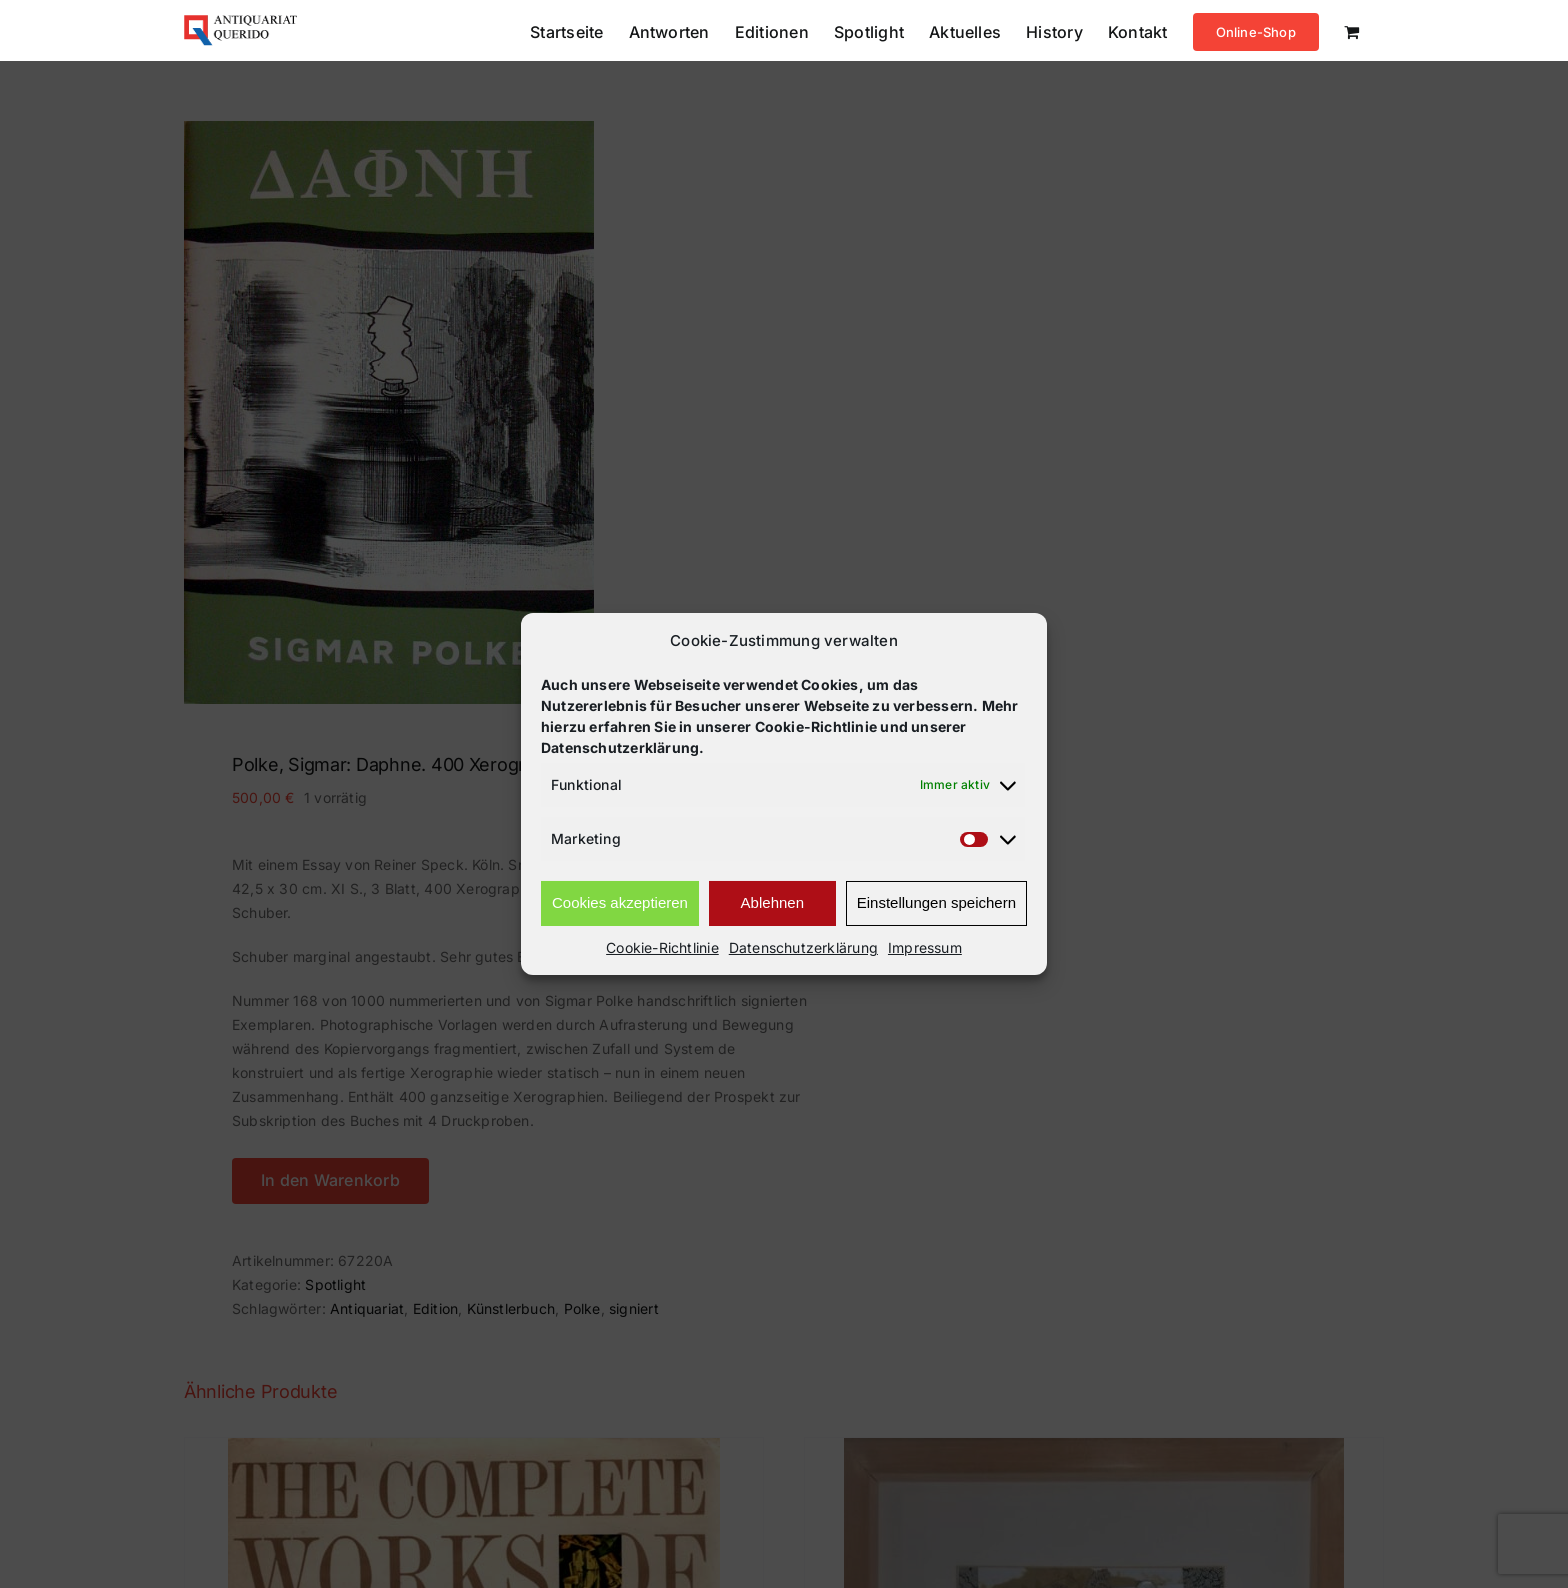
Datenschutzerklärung (803, 947)
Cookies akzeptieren (620, 902)
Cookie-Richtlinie (662, 947)
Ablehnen (772, 902)
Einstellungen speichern (936, 902)
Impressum (925, 947)
